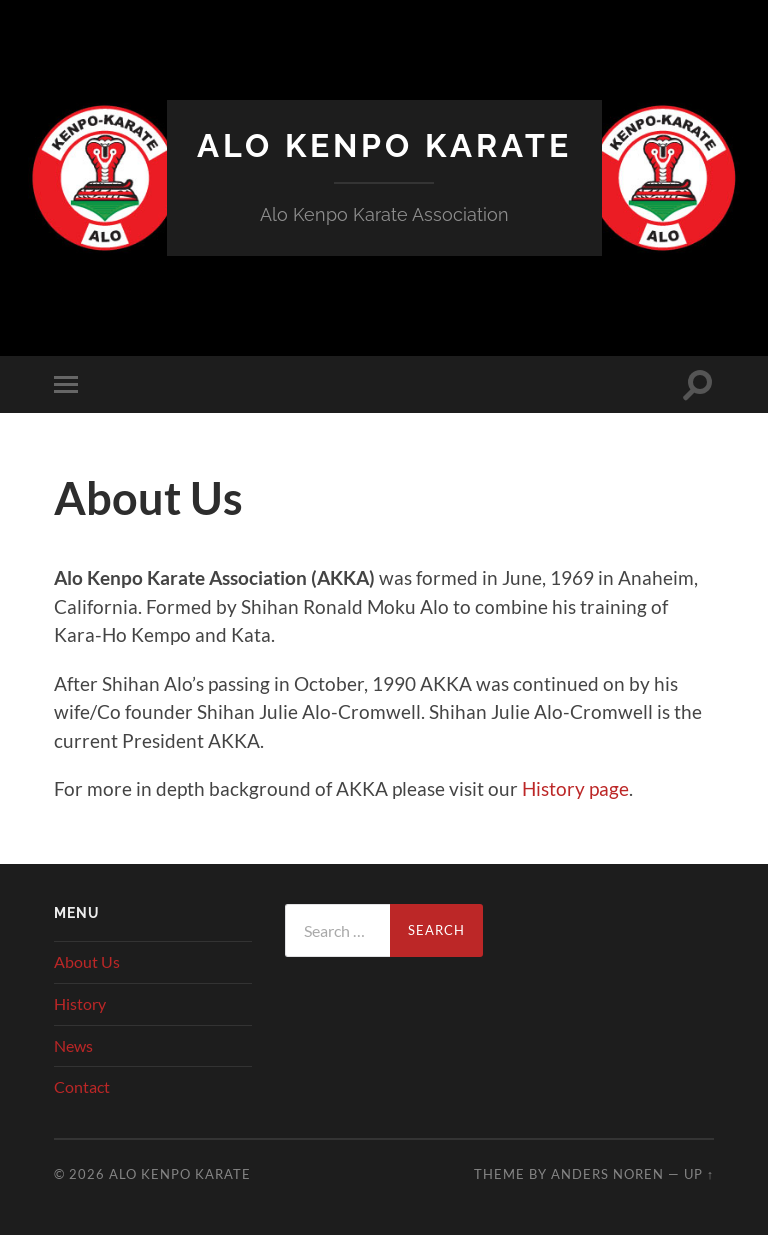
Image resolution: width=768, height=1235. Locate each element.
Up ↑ (699, 1174)
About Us (87, 961)
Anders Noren (607, 1174)
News (73, 1045)
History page (575, 788)
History (80, 1003)
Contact (82, 1086)
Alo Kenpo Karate (384, 145)
